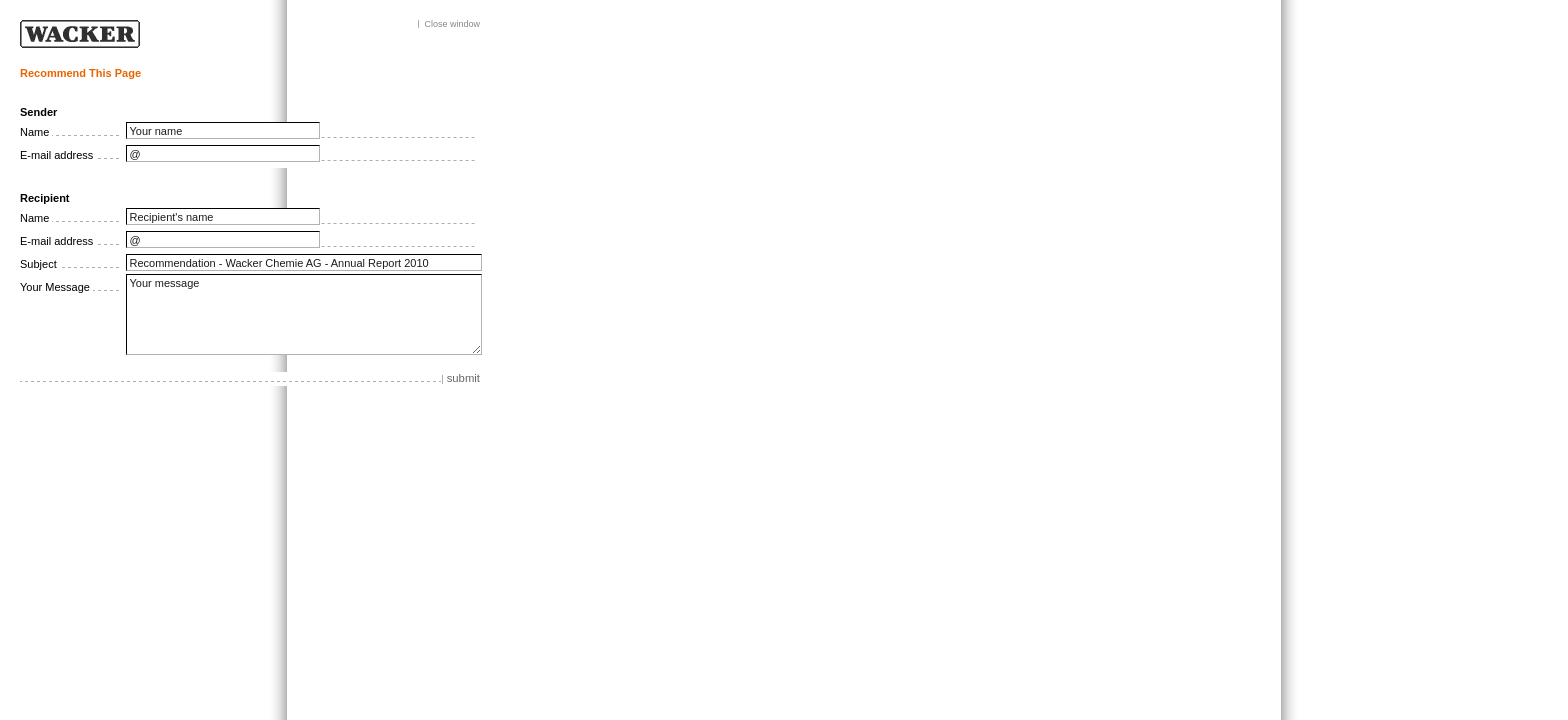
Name (34, 132)
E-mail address (56, 155)
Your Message (55, 287)
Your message (304, 314)
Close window (452, 24)
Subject (38, 264)
